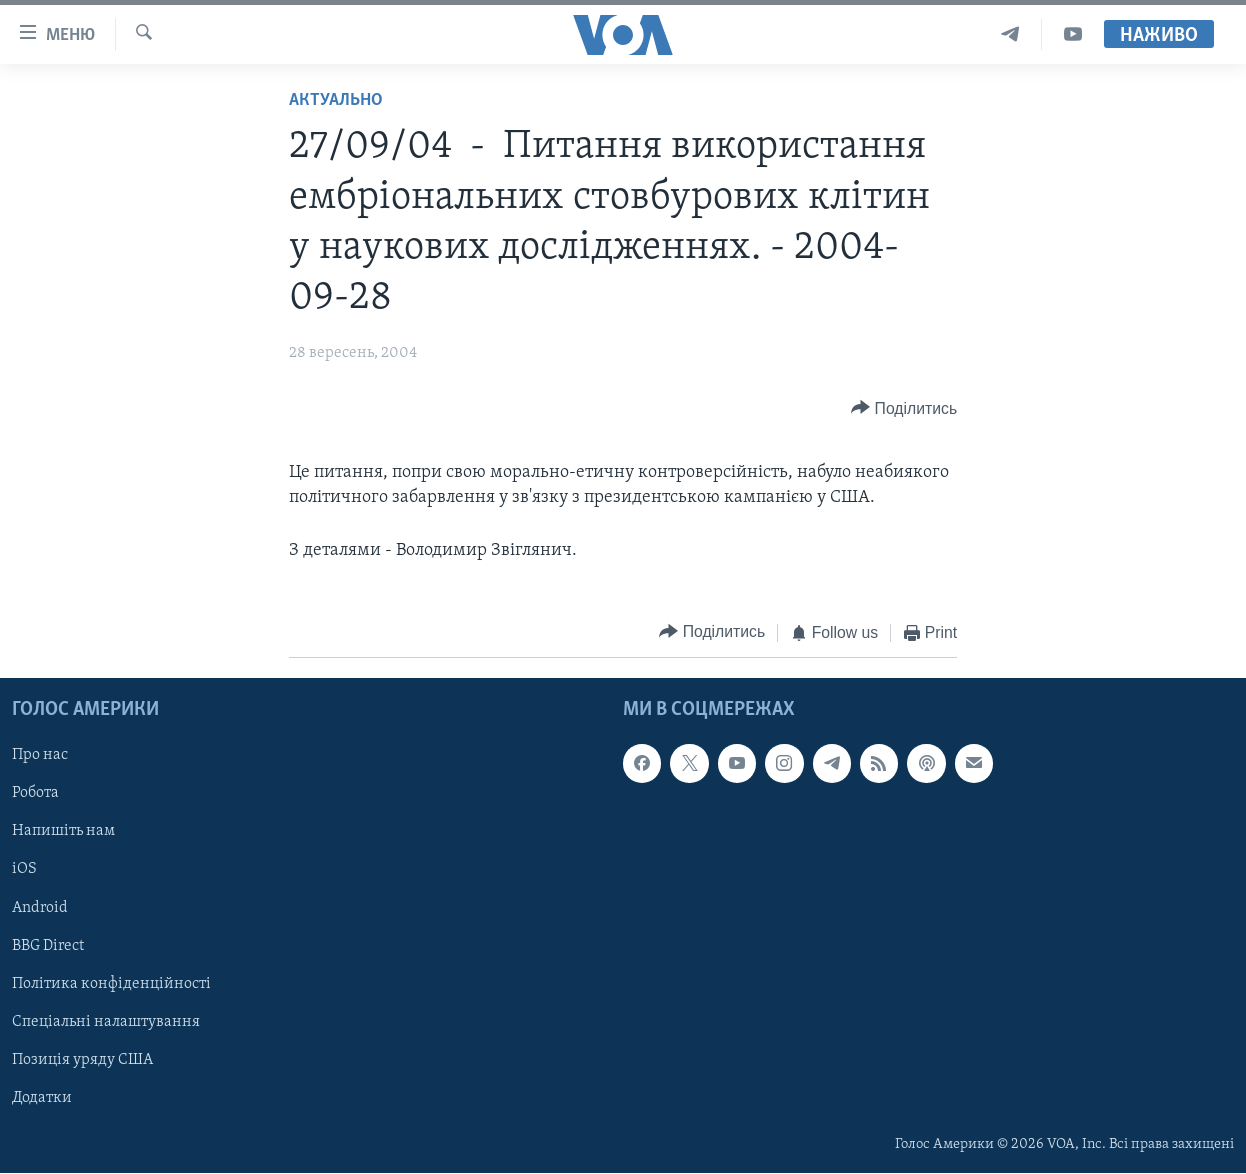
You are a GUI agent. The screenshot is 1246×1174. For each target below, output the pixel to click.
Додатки (42, 1098)
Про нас (40, 756)
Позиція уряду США (82, 1060)
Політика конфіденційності (111, 984)
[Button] (904, 408)
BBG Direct (48, 946)
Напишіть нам (63, 832)
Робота (35, 794)
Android (40, 908)
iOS (24, 870)
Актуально (336, 100)
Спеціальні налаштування (106, 1022)
